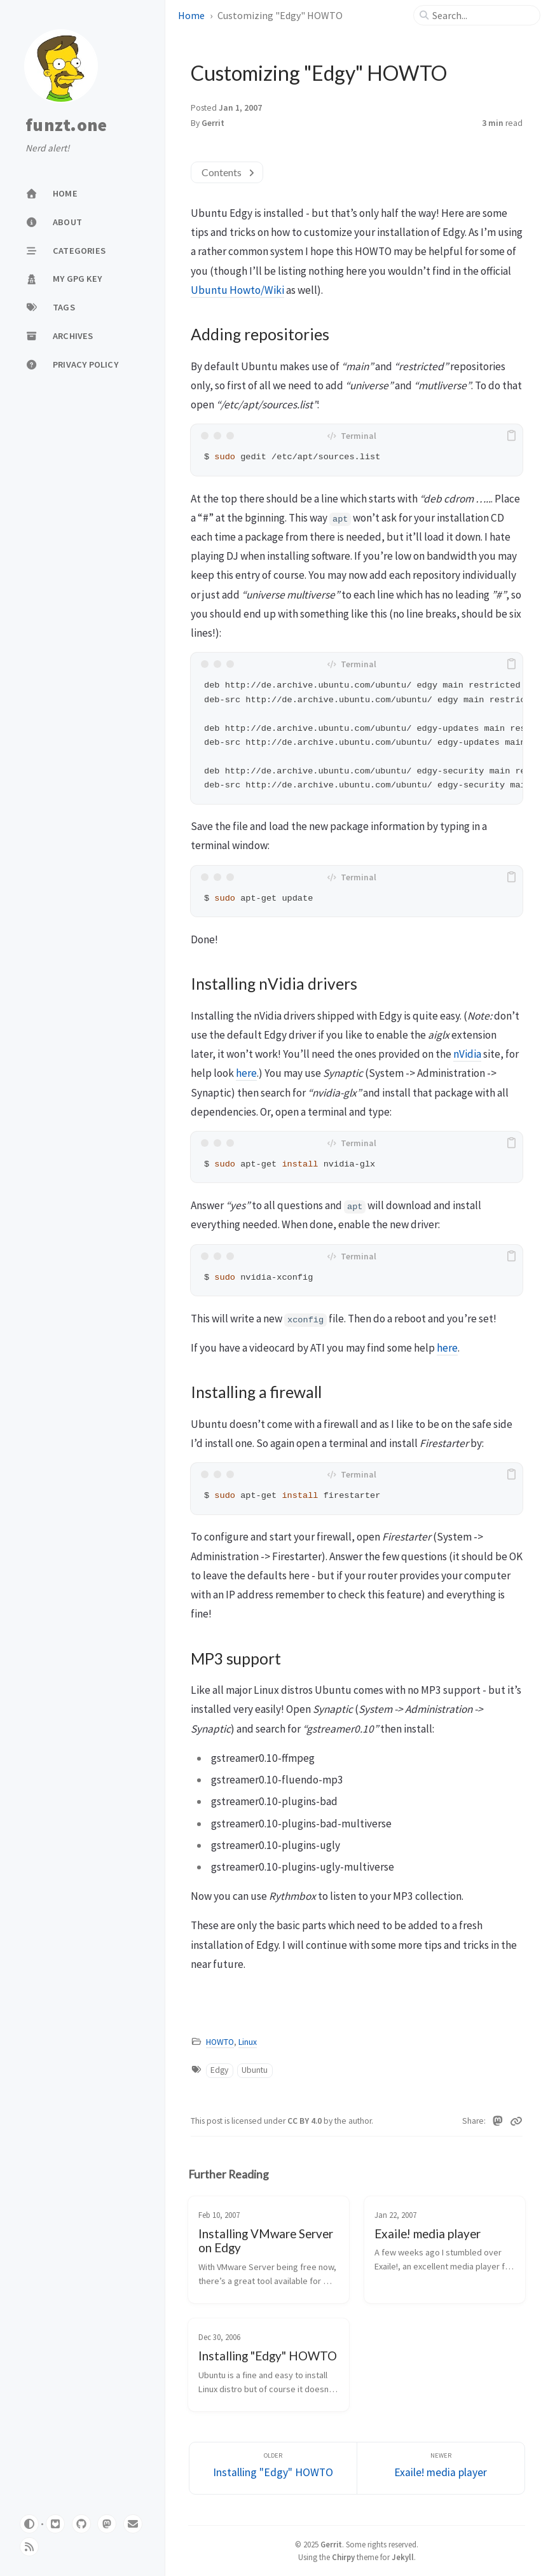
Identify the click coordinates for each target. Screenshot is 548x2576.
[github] (81, 2524)
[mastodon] (107, 2524)
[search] (482, 15)
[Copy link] (516, 2121)
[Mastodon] (498, 2121)
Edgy (219, 2070)
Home (191, 15)
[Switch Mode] (29, 2524)
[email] (133, 2524)
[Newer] (441, 2468)
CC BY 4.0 (305, 2121)
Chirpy (343, 2557)
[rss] (29, 2547)
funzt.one (66, 125)
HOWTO (220, 2042)
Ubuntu (255, 2070)
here (246, 1073)
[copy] (511, 435)
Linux (247, 2042)
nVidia (467, 1054)
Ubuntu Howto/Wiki (237, 290)
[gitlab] (55, 2524)
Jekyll (403, 2557)
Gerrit (331, 2544)
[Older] (273, 2468)
